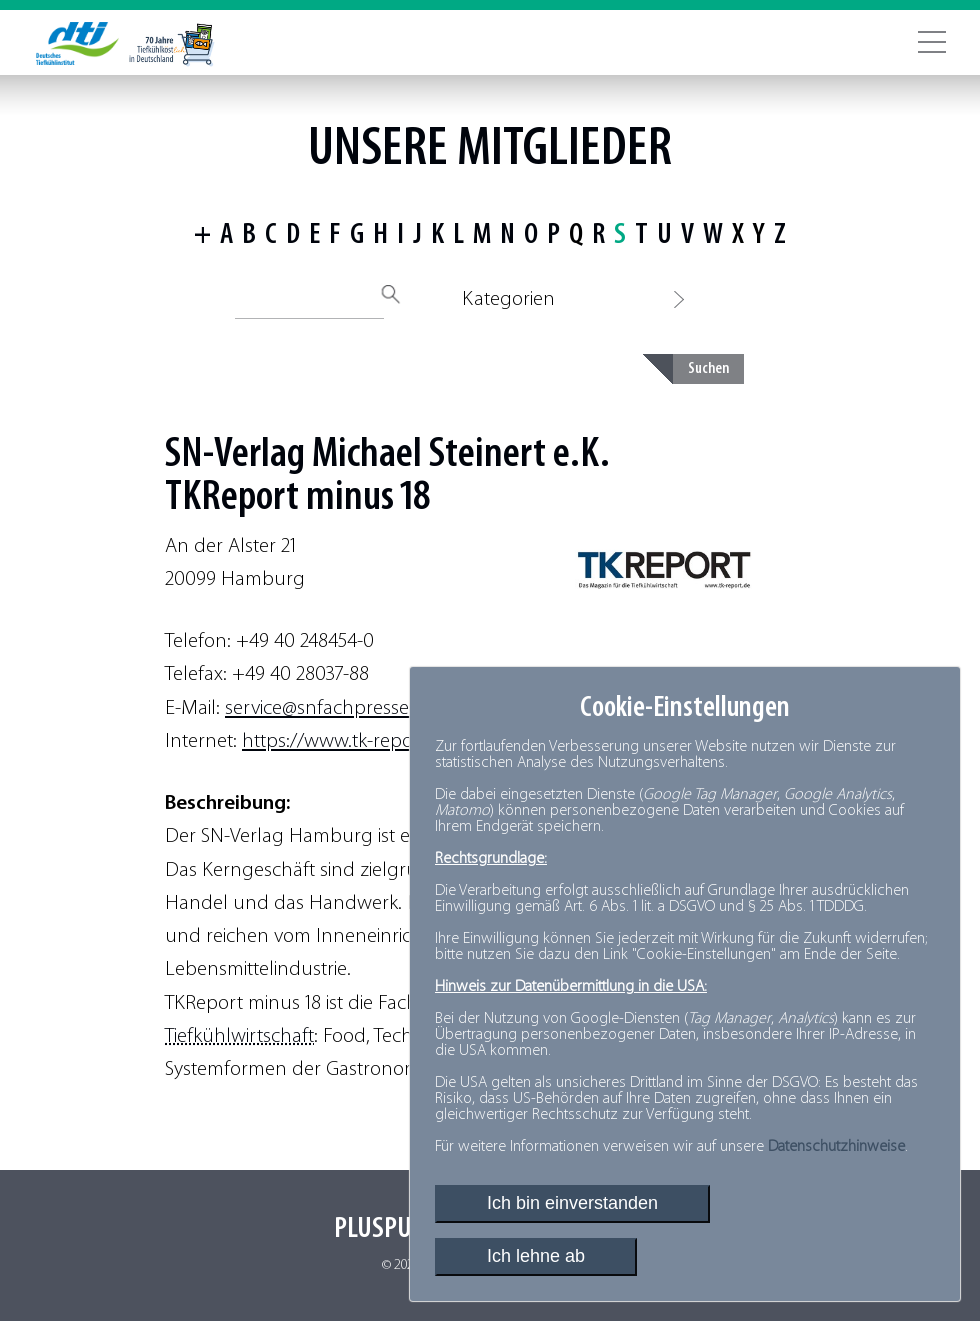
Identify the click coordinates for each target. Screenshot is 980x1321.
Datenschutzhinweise (836, 1147)
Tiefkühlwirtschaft (239, 1036)
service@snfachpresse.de (330, 708)
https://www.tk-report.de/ (351, 741)
